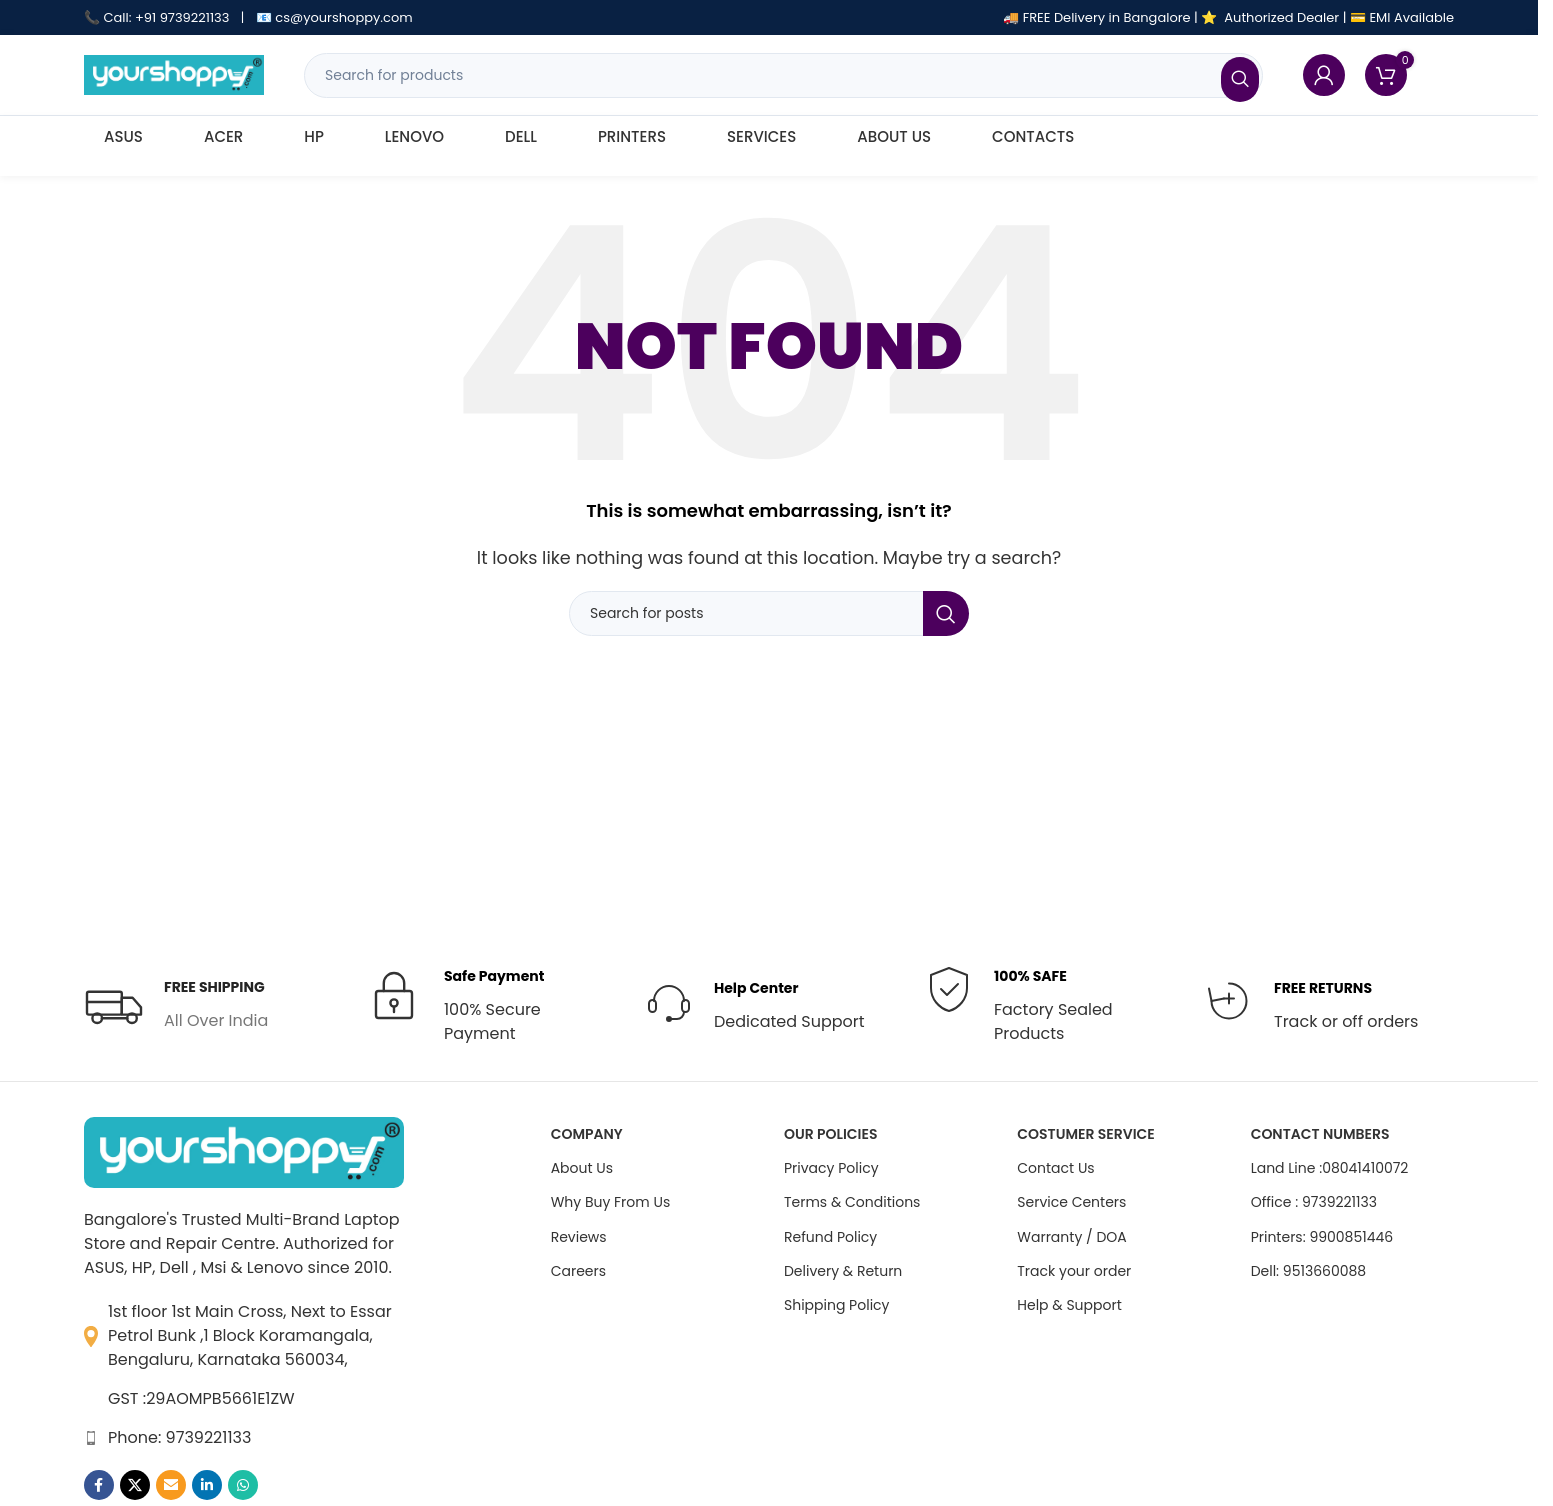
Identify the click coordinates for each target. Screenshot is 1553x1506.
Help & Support (1069, 1305)
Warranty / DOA (1071, 1237)
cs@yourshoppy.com (343, 17)
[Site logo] (174, 73)
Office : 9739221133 (1314, 1202)
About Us (582, 1168)
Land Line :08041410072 (1330, 1168)
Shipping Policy (837, 1305)
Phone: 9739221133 (179, 1437)
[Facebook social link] (99, 1485)
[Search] (783, 75)
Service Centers (1071, 1202)
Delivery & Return (843, 1271)
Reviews (579, 1237)
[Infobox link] (176, 1005)
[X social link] (135, 1485)
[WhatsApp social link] (243, 1485)
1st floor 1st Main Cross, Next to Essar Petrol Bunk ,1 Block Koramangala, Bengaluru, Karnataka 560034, (250, 1335)
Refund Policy (830, 1237)
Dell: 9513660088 (1309, 1271)
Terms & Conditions (852, 1202)
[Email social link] (171, 1485)
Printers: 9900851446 (1322, 1237)
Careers (578, 1271)
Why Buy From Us (611, 1202)
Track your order (1074, 1271)
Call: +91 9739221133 (166, 17)
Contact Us (1055, 1168)
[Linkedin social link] (207, 1485)
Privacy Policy (831, 1168)
